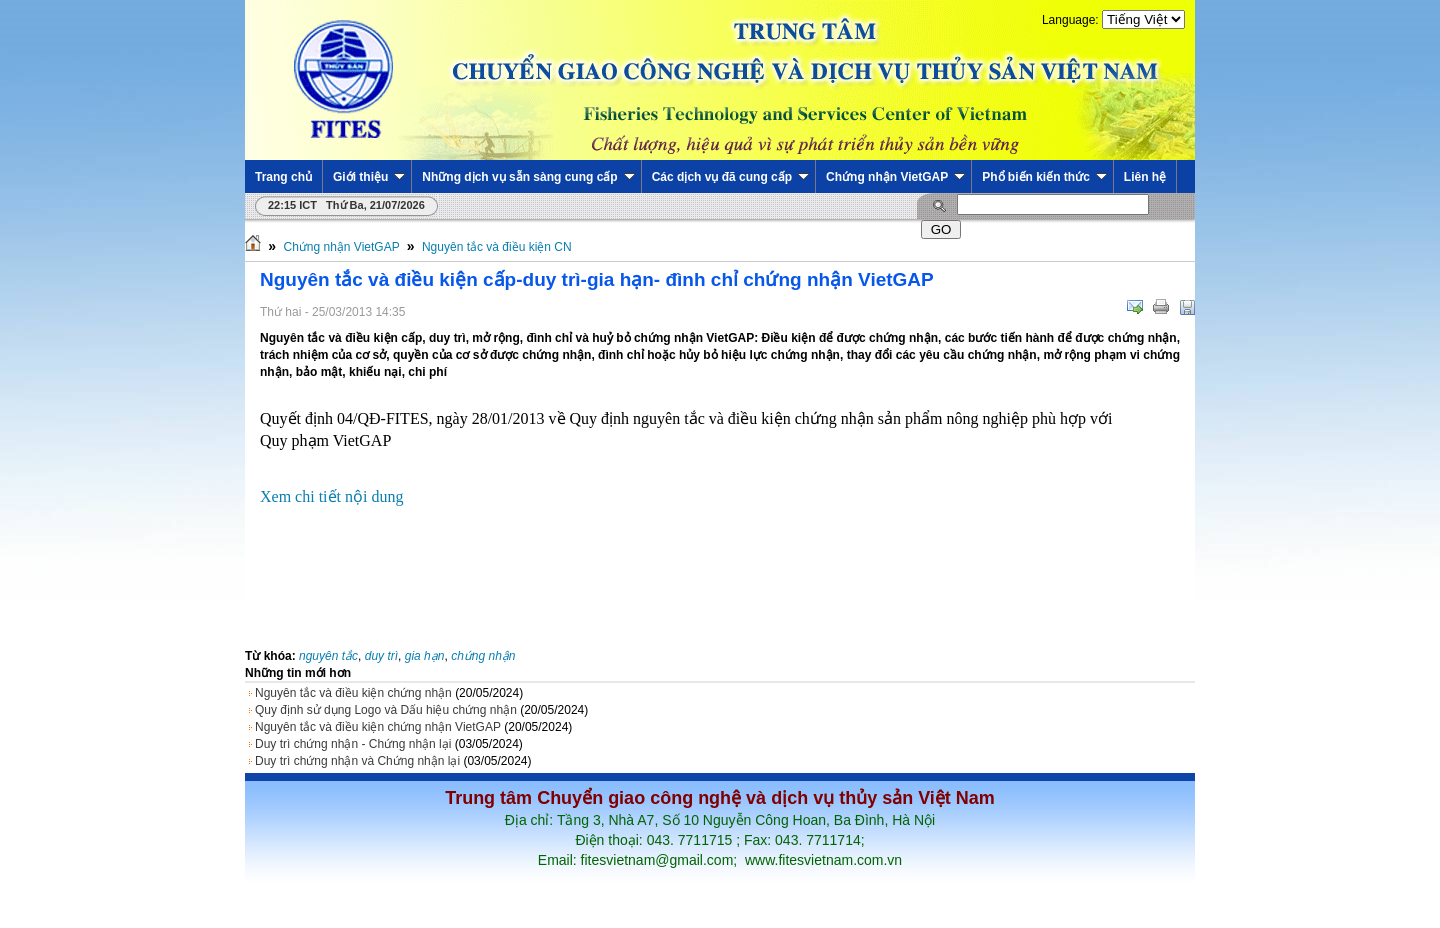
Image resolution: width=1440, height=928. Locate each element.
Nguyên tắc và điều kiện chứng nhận (353, 693)
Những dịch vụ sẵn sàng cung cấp (528, 177)
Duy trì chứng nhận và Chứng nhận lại (357, 761)
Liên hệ (1145, 177)
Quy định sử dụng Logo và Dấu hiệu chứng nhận (386, 710)
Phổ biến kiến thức (1044, 177)
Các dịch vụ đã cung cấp (730, 177)
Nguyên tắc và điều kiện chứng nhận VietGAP (378, 727)
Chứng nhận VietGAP (895, 177)
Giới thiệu (369, 177)
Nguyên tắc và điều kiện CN (497, 247)
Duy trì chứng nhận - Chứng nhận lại (353, 744)
